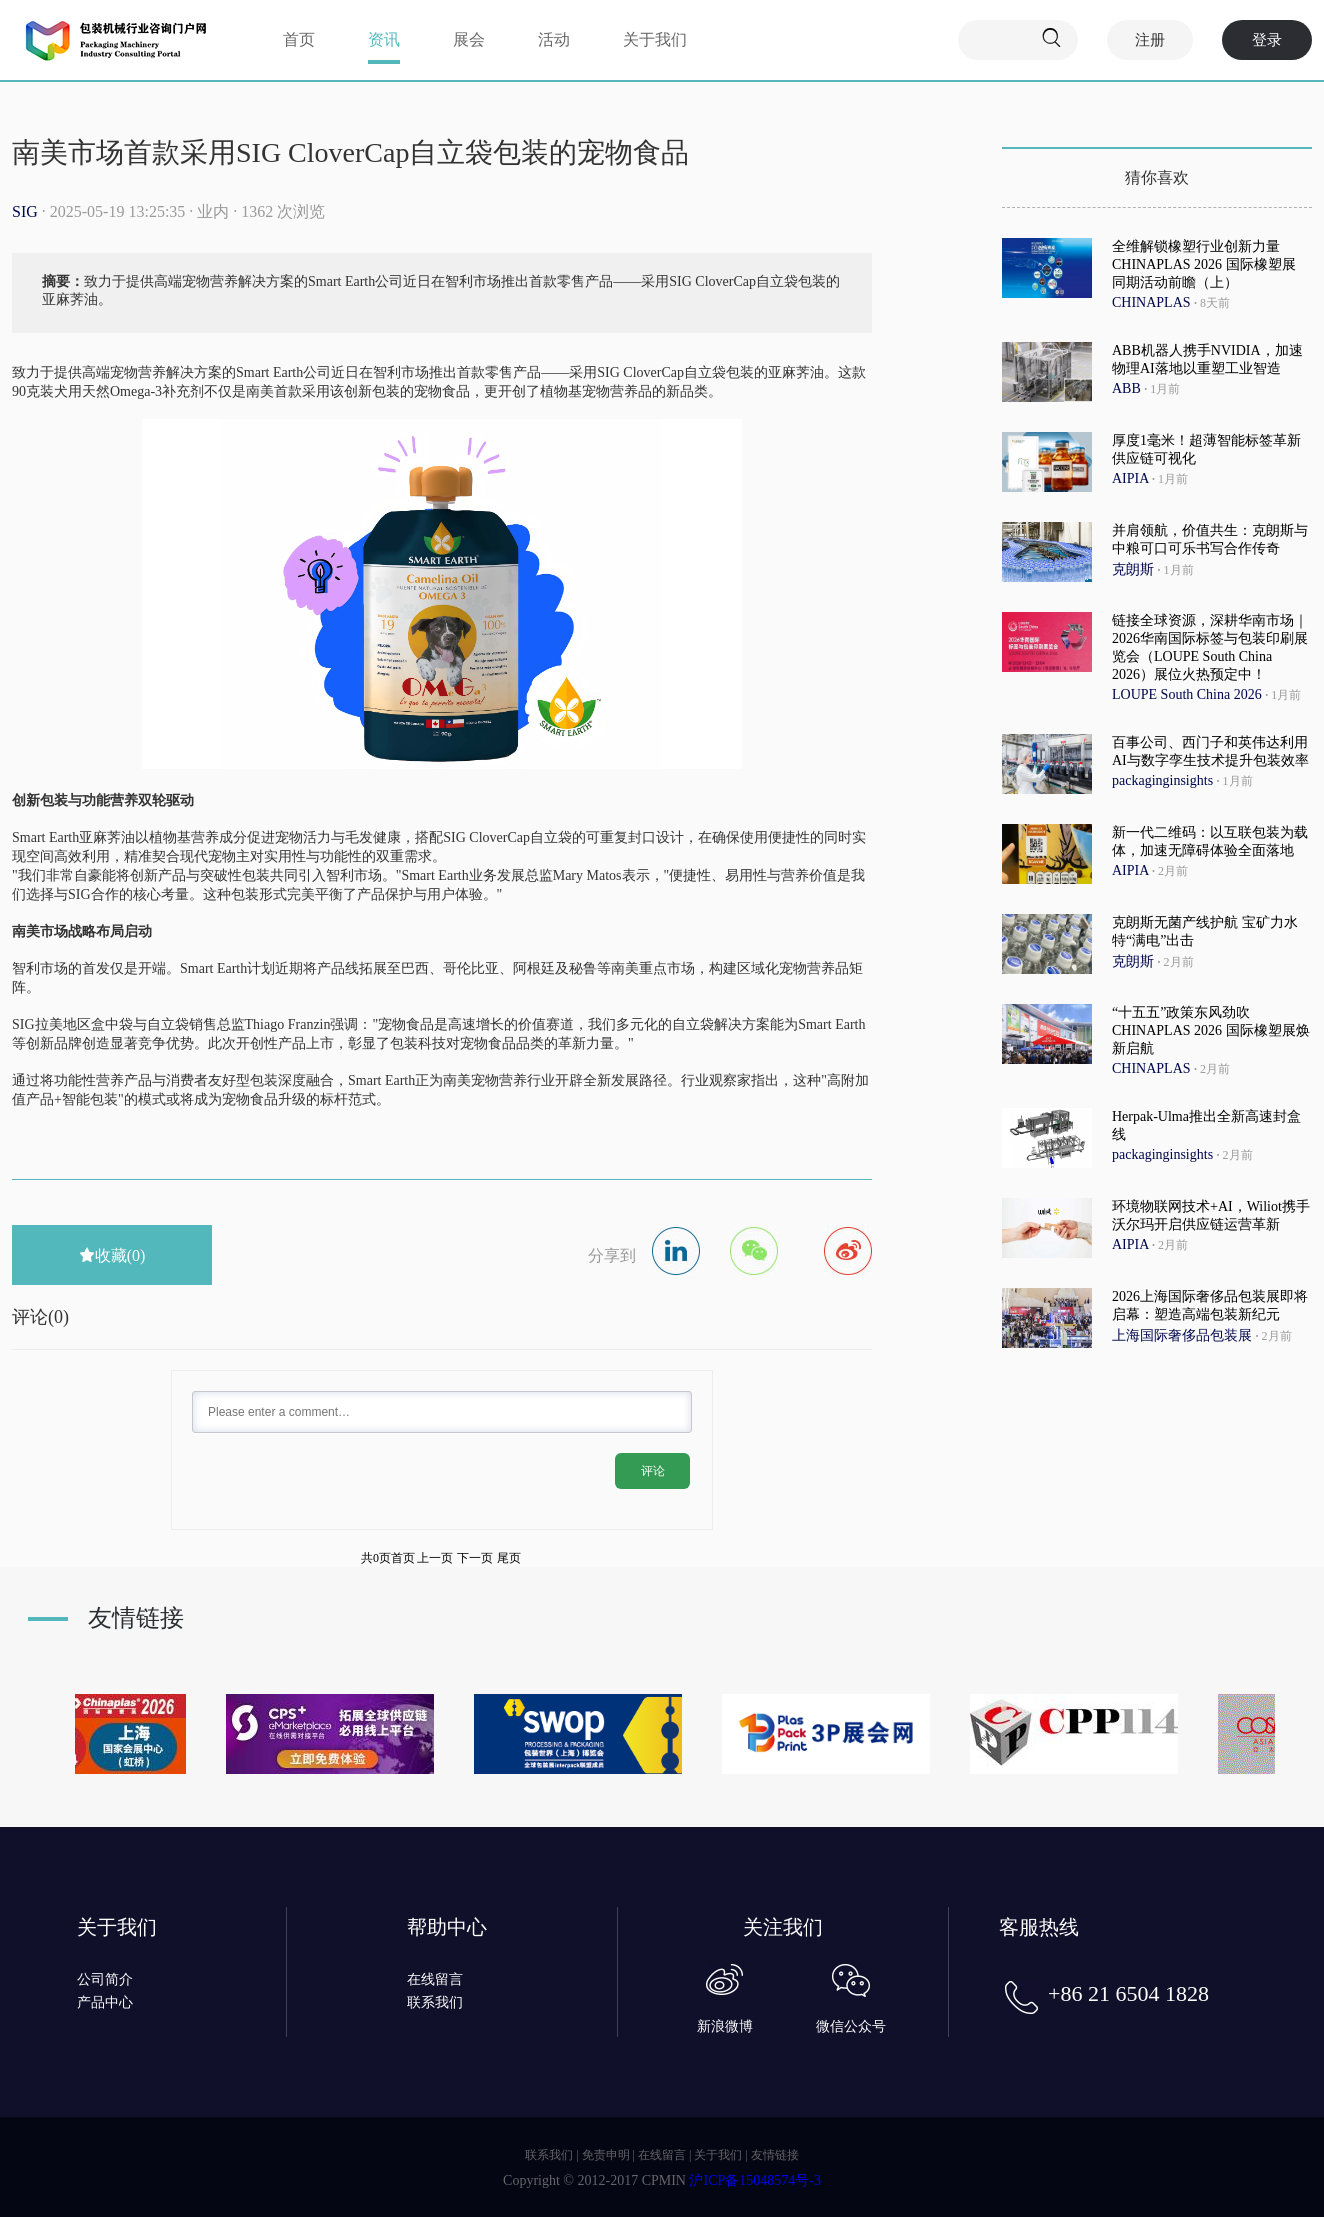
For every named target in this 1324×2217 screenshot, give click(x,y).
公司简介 (105, 1979)
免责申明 (606, 2155)
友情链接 (775, 2155)
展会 (469, 39)
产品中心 (105, 2002)
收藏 (112, 1255)
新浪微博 (725, 2026)
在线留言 (435, 1979)
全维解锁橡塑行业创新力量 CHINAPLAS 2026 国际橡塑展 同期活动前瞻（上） (1204, 264)
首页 (299, 39)
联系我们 (435, 2002)
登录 (1267, 40)
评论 (653, 1471)
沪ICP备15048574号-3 (754, 2180)
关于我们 (655, 39)
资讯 (384, 39)
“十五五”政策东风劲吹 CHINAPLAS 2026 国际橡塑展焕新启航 (1211, 1030)
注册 (1150, 40)
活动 (554, 39)
